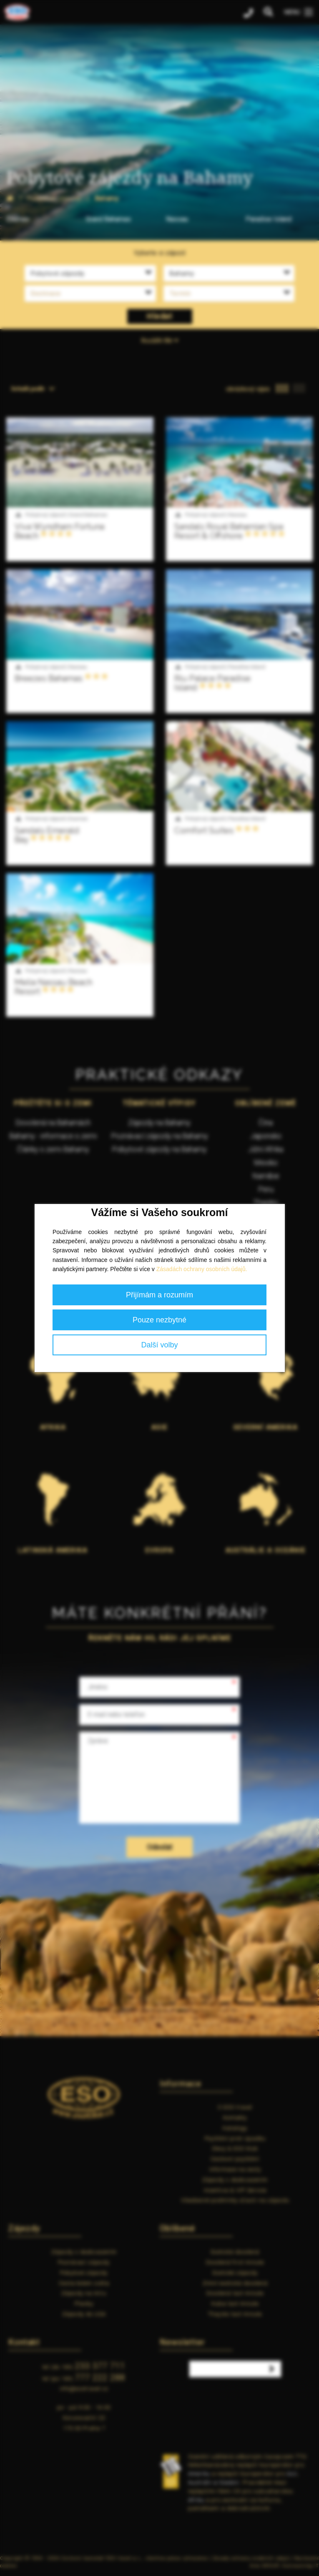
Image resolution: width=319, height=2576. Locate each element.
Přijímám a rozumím (159, 1295)
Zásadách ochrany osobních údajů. (201, 1269)
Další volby (159, 1345)
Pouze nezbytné (159, 1320)
